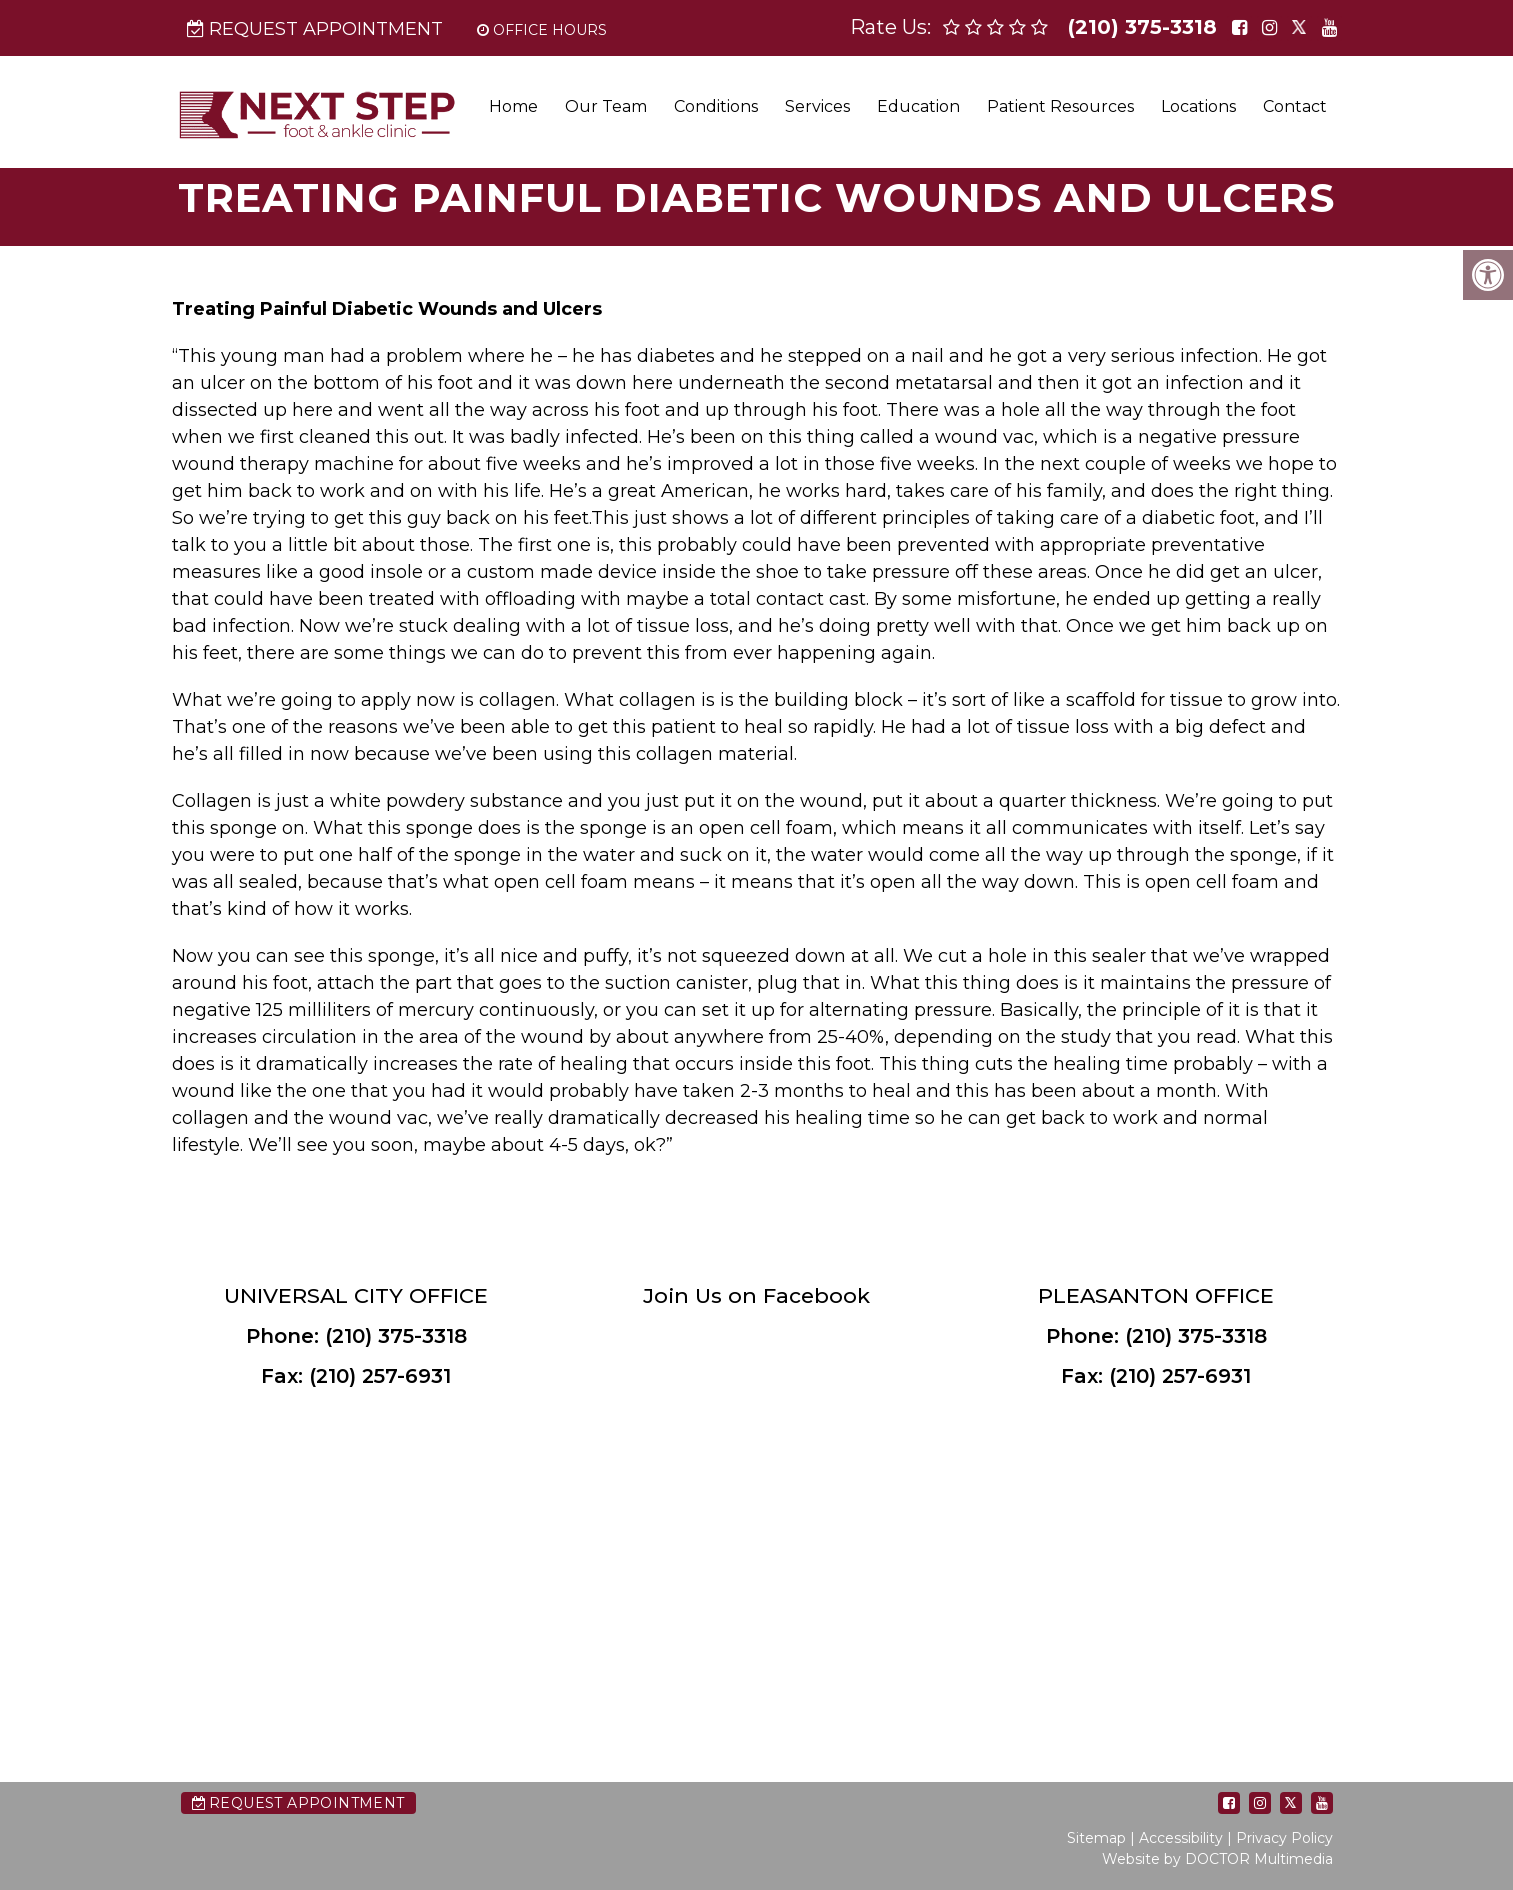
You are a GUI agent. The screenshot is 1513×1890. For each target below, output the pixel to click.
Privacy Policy (1284, 1838)
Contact (1295, 106)
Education (918, 106)
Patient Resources (1060, 106)
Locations (1198, 106)
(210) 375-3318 (1142, 27)
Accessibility (1181, 1838)
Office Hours (542, 30)
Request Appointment (315, 29)
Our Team (606, 106)
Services (817, 106)
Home (513, 106)
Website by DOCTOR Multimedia (1217, 1859)
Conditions (716, 106)
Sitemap (1096, 1838)
